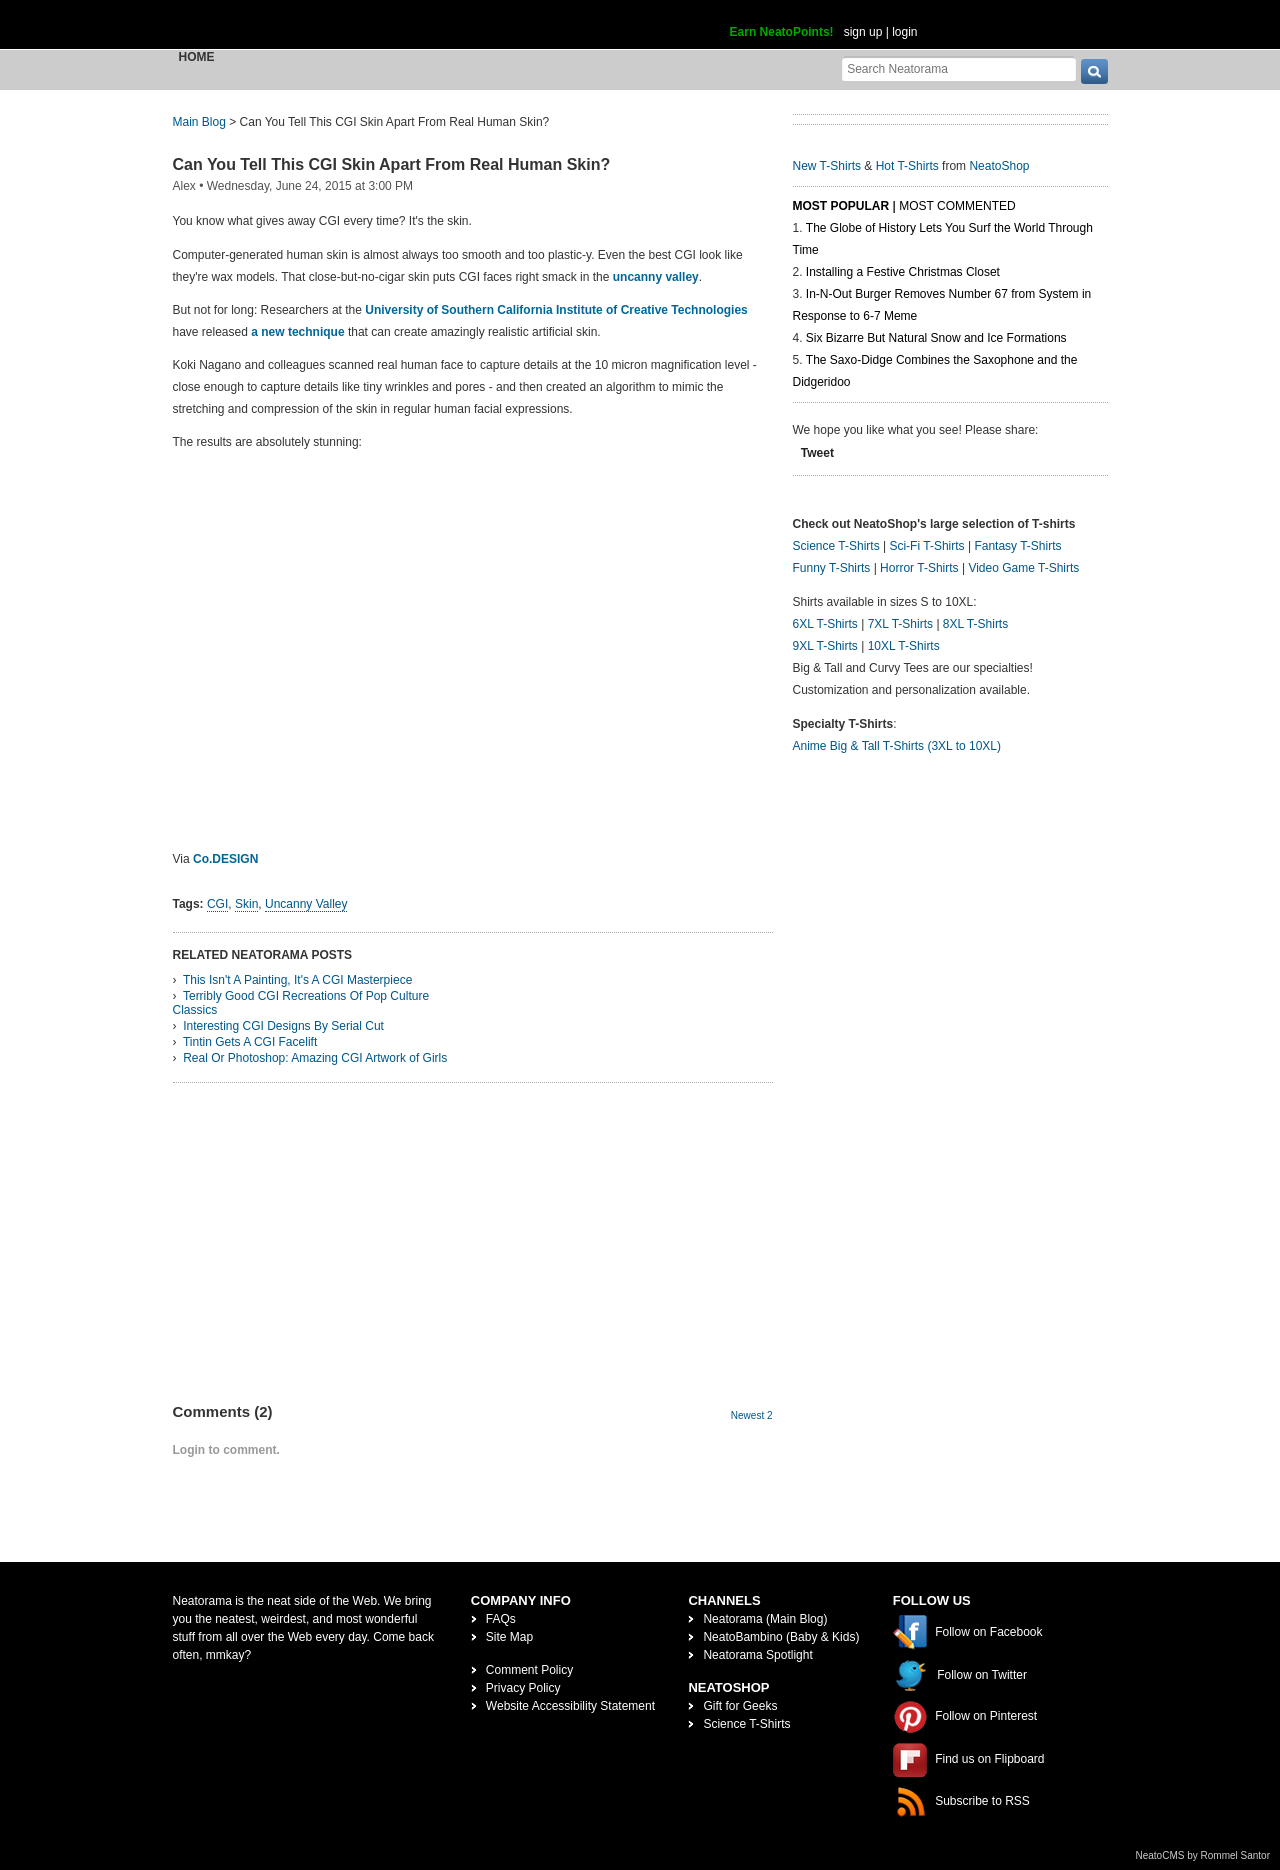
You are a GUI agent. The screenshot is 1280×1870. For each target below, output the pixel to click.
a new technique (297, 332)
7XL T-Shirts (900, 624)
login (904, 32)
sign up (863, 32)
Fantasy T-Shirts (1017, 546)
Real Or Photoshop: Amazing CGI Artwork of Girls (315, 1058)
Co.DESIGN (225, 859)
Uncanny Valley (306, 904)
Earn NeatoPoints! (782, 32)
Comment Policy (529, 1670)
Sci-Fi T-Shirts (926, 546)
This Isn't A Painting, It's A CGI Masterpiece (297, 980)
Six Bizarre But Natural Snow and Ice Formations (936, 338)
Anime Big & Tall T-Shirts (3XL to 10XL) (897, 746)
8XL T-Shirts (975, 624)
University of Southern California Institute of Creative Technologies (556, 310)
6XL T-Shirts (825, 624)
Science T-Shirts (836, 546)
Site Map (509, 1637)
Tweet (817, 453)
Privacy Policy (523, 1688)
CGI (217, 904)
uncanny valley (656, 277)
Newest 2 (752, 1415)
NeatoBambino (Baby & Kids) (781, 1637)
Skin (246, 904)
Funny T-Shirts (832, 568)
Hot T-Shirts (907, 166)
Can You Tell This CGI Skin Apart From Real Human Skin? (392, 164)
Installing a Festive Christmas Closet (903, 272)
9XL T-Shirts (825, 646)
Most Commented (957, 206)
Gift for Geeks (740, 1706)
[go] (1094, 71)
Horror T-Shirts (919, 568)
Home (197, 57)
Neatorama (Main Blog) (765, 1619)
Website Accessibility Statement (570, 1706)
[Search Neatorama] (959, 68)
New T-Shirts (827, 166)
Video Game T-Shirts (1023, 568)
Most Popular (841, 206)
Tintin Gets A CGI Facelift (250, 1042)
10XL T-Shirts (904, 646)
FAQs (501, 1619)
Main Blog (199, 122)
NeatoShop (999, 166)
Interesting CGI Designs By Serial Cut (283, 1026)
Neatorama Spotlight (757, 1655)
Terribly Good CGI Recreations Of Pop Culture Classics (301, 1003)
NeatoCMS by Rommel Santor (1203, 1855)
